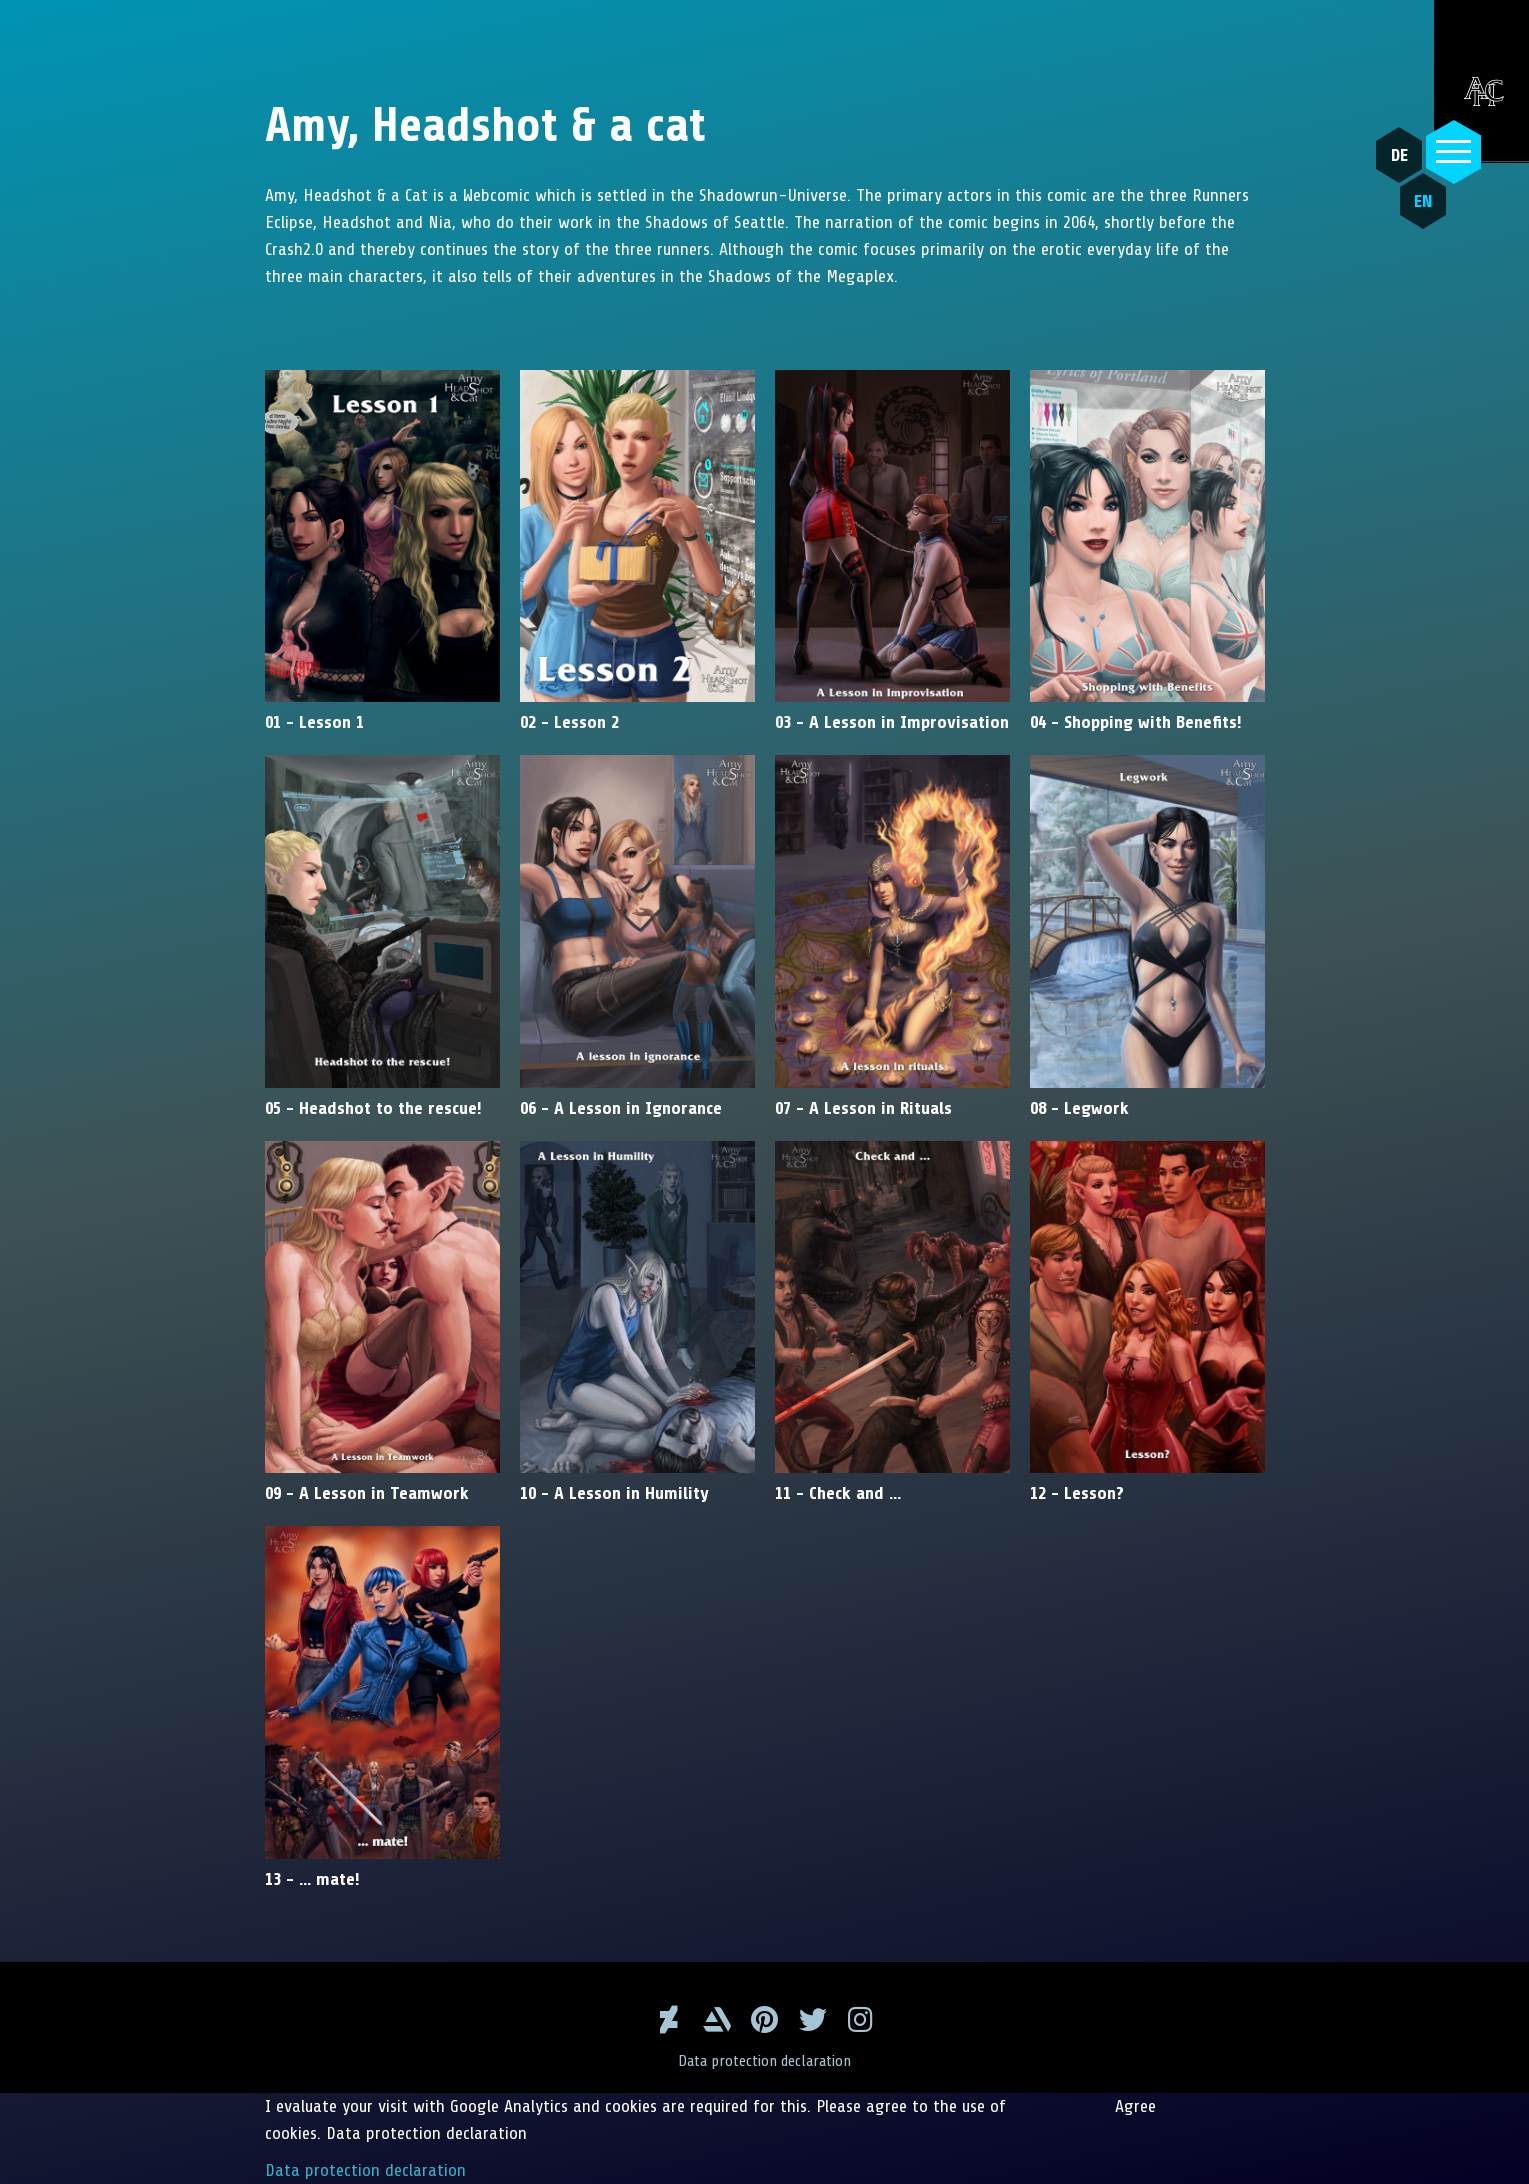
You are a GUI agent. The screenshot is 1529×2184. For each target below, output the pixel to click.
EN (1423, 201)
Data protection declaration (764, 2061)
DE (1399, 155)
